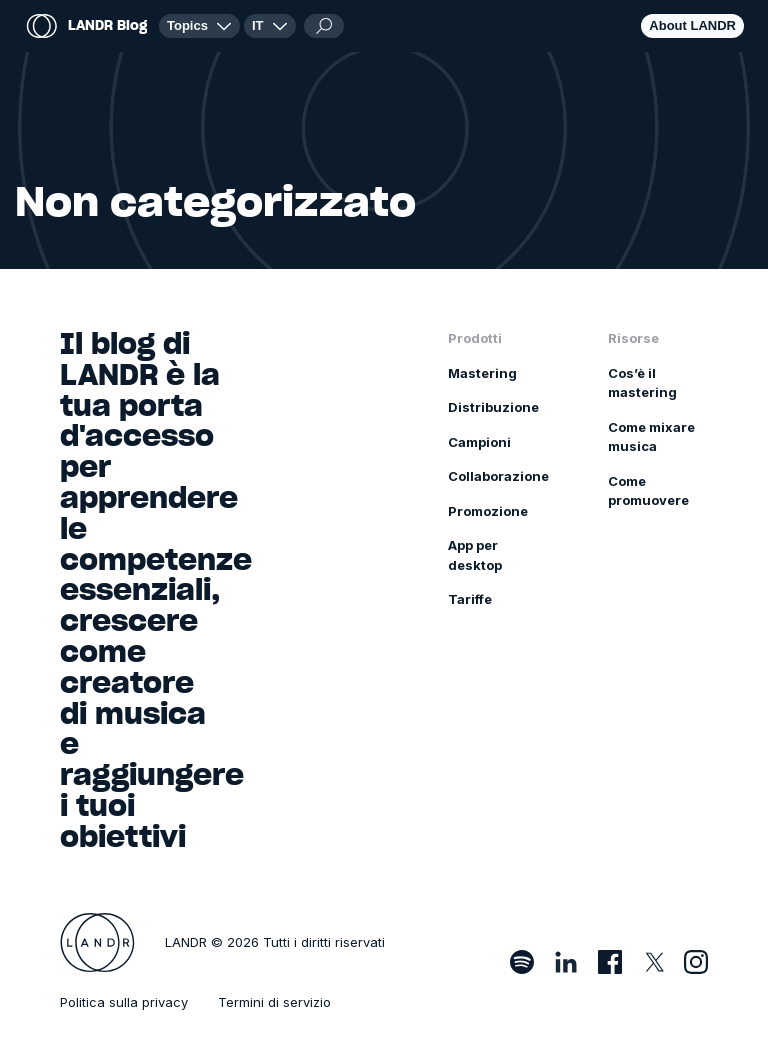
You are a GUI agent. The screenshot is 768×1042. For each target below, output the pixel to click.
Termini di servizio (274, 1002)
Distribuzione (493, 407)
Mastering (482, 373)
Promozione (488, 511)
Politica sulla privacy (124, 1002)
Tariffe (470, 599)
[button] (270, 26)
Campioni (479, 442)
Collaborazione (498, 476)
